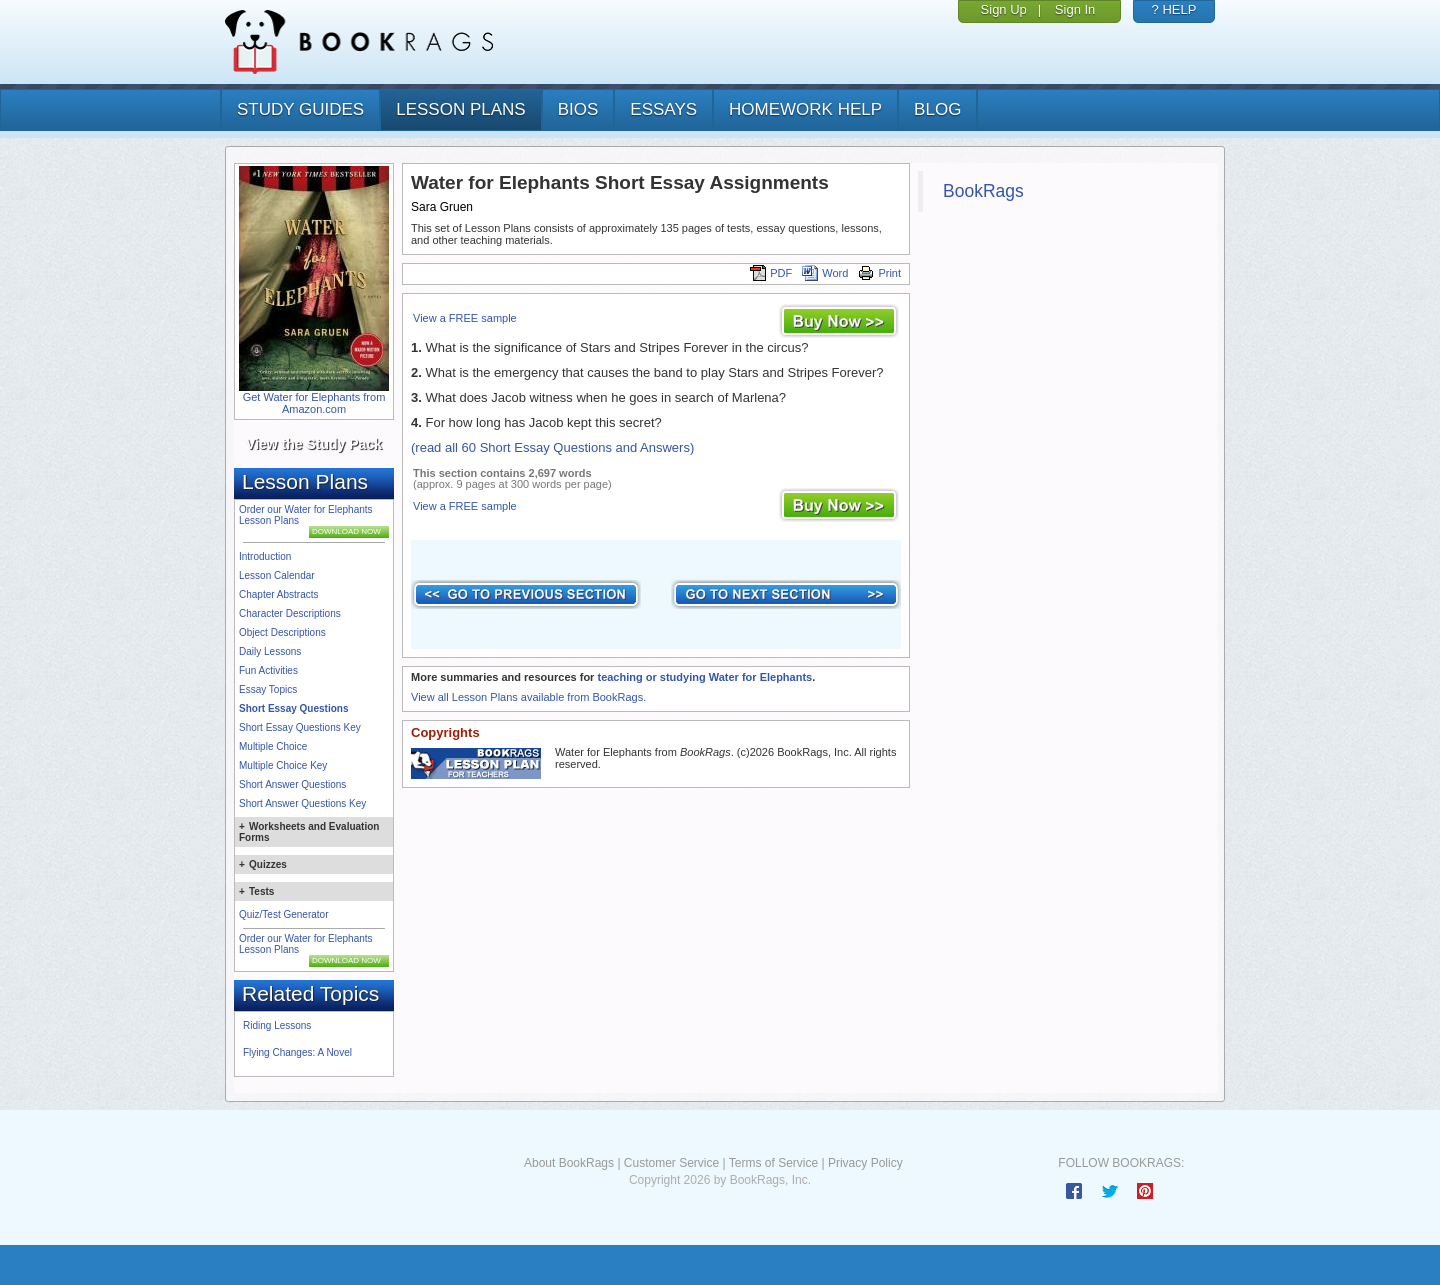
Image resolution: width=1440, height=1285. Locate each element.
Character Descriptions (290, 613)
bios (578, 109)
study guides (300, 109)
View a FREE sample (465, 318)
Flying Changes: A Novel (297, 1052)
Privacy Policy (865, 1163)
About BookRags (569, 1163)
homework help (805, 109)
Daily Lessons (270, 651)
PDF (771, 273)
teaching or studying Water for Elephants (704, 677)
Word (825, 273)
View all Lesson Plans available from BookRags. (528, 697)
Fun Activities (268, 670)
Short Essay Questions (293, 708)
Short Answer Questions (292, 784)
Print (879, 273)
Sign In (1075, 9)
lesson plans (460, 109)
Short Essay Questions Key (300, 727)
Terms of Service (773, 1163)
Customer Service (671, 1163)
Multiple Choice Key (283, 765)
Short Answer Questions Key (302, 803)
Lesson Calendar (277, 575)
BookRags (983, 191)
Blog (937, 109)
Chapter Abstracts (278, 594)
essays (663, 109)
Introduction (265, 556)
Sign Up (1004, 9)
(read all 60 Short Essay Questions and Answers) (552, 447)
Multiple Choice (273, 746)
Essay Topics (268, 689)
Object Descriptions (282, 632)
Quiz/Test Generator (283, 914)
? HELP (1174, 9)
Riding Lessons (277, 1025)
